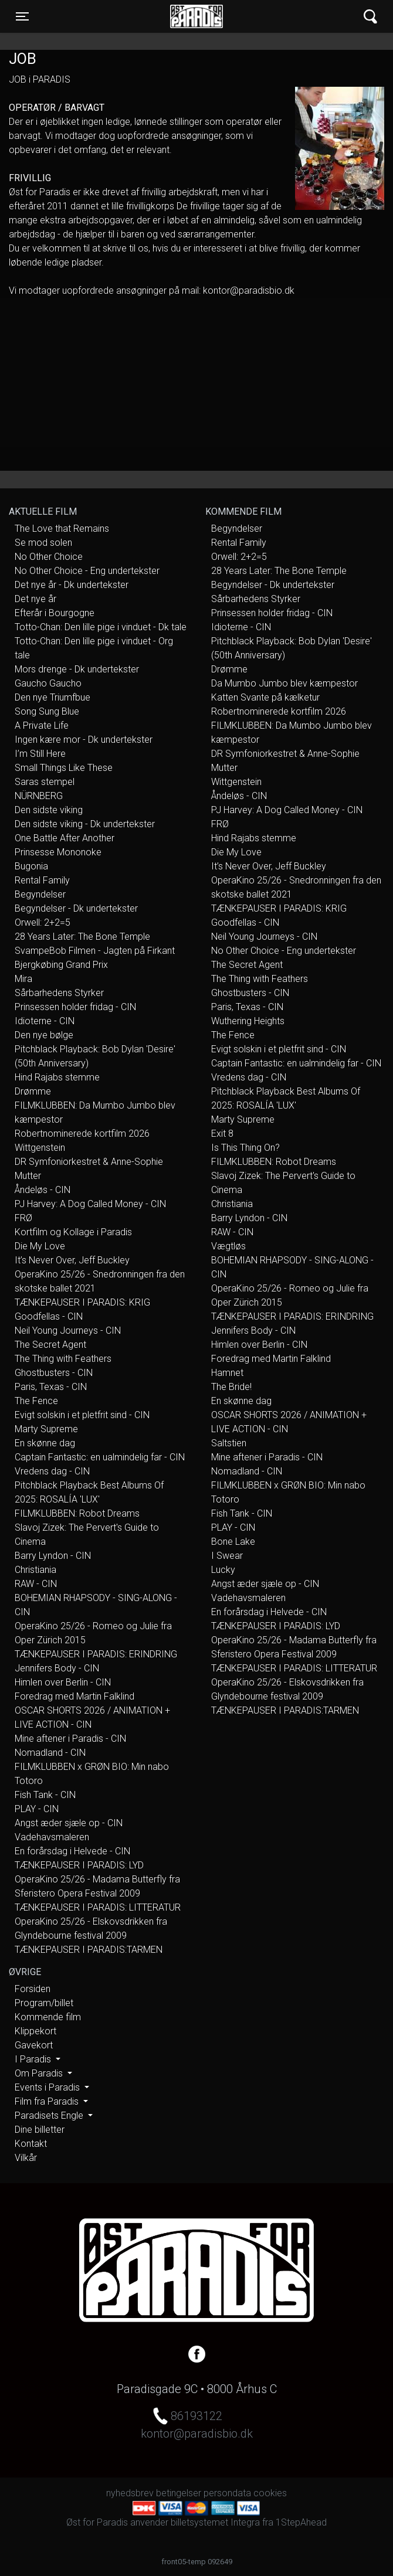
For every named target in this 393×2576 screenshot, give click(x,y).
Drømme (33, 1091)
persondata (227, 2493)
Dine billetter (40, 2129)
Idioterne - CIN (44, 1021)
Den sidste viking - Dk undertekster (85, 824)
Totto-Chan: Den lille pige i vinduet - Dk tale (101, 627)
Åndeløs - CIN (42, 1189)
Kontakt (31, 2143)
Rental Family (42, 880)
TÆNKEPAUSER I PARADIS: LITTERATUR (98, 1907)
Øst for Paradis (196, 16)
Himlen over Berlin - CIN (63, 1682)
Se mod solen (43, 542)
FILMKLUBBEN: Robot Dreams (77, 1513)
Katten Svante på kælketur (265, 697)
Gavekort (34, 2045)
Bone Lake (233, 1541)
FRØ (23, 1218)
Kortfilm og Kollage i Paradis (73, 1232)
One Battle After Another (64, 838)
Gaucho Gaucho (48, 683)
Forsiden (32, 1988)
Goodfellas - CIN (49, 1316)
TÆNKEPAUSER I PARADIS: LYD (79, 1865)
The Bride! (231, 1386)
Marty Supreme (46, 1429)
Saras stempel (44, 781)
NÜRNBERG (39, 795)
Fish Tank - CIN (45, 1794)
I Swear (227, 1555)
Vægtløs (228, 1246)
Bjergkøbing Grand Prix (61, 964)
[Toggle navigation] (22, 16)
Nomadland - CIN (50, 1752)
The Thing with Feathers (63, 1358)
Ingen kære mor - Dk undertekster (84, 739)
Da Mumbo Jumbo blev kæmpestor (284, 683)
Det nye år (35, 598)
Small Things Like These (64, 767)
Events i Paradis (48, 2087)
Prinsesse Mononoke (58, 852)
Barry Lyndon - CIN (53, 1555)
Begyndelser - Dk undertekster (76, 908)
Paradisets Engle (50, 2115)
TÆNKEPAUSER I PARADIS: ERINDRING (96, 1654)
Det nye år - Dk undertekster (71, 584)
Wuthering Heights (247, 1021)
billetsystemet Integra (215, 2522)
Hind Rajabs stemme (57, 1077)
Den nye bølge (44, 1035)
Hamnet (227, 1372)
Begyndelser (40, 894)
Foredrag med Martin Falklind (74, 1696)
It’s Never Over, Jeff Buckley (72, 1260)
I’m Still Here (40, 753)
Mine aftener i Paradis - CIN (70, 1738)
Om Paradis (40, 2073)
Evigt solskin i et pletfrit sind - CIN (82, 1414)
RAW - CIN (36, 1583)
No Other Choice (49, 556)
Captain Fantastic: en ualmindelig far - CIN (100, 1457)
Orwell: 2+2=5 (42, 922)
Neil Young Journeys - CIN (68, 1330)
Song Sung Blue (47, 711)
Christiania (35, 1569)
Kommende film (48, 2017)
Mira (23, 978)
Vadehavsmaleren (52, 1837)
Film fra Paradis (48, 2101)
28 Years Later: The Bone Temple (82, 936)
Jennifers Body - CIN (57, 1668)
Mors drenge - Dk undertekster (77, 669)
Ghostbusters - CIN (54, 1372)
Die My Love (40, 1246)
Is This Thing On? (245, 1147)
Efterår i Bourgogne (54, 612)
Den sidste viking (49, 809)
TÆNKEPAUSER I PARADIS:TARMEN (88, 1949)
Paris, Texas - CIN (51, 1386)
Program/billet (44, 2003)
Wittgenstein (40, 1147)
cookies (270, 2493)
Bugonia (31, 866)
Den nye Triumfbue (52, 697)
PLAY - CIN (37, 1808)
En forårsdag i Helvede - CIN (72, 1851)
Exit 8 (222, 1133)
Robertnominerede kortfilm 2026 (82, 1133)
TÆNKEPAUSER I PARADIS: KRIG (82, 1302)
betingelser (178, 2493)
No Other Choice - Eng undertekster (87, 570)
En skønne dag (45, 1443)
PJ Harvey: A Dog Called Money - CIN (90, 1203)
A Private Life (42, 725)
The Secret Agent (50, 1344)
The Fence (36, 1400)
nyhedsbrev (130, 2493)
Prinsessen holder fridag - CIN (75, 1006)
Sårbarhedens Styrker (59, 992)
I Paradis (34, 2059)
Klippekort (35, 2031)
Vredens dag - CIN (52, 1471)
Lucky (223, 1569)
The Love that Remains (62, 528)
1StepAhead (301, 2522)
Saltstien (228, 1443)
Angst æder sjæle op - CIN (69, 1823)
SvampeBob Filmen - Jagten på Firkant (95, 950)
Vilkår (26, 2157)
